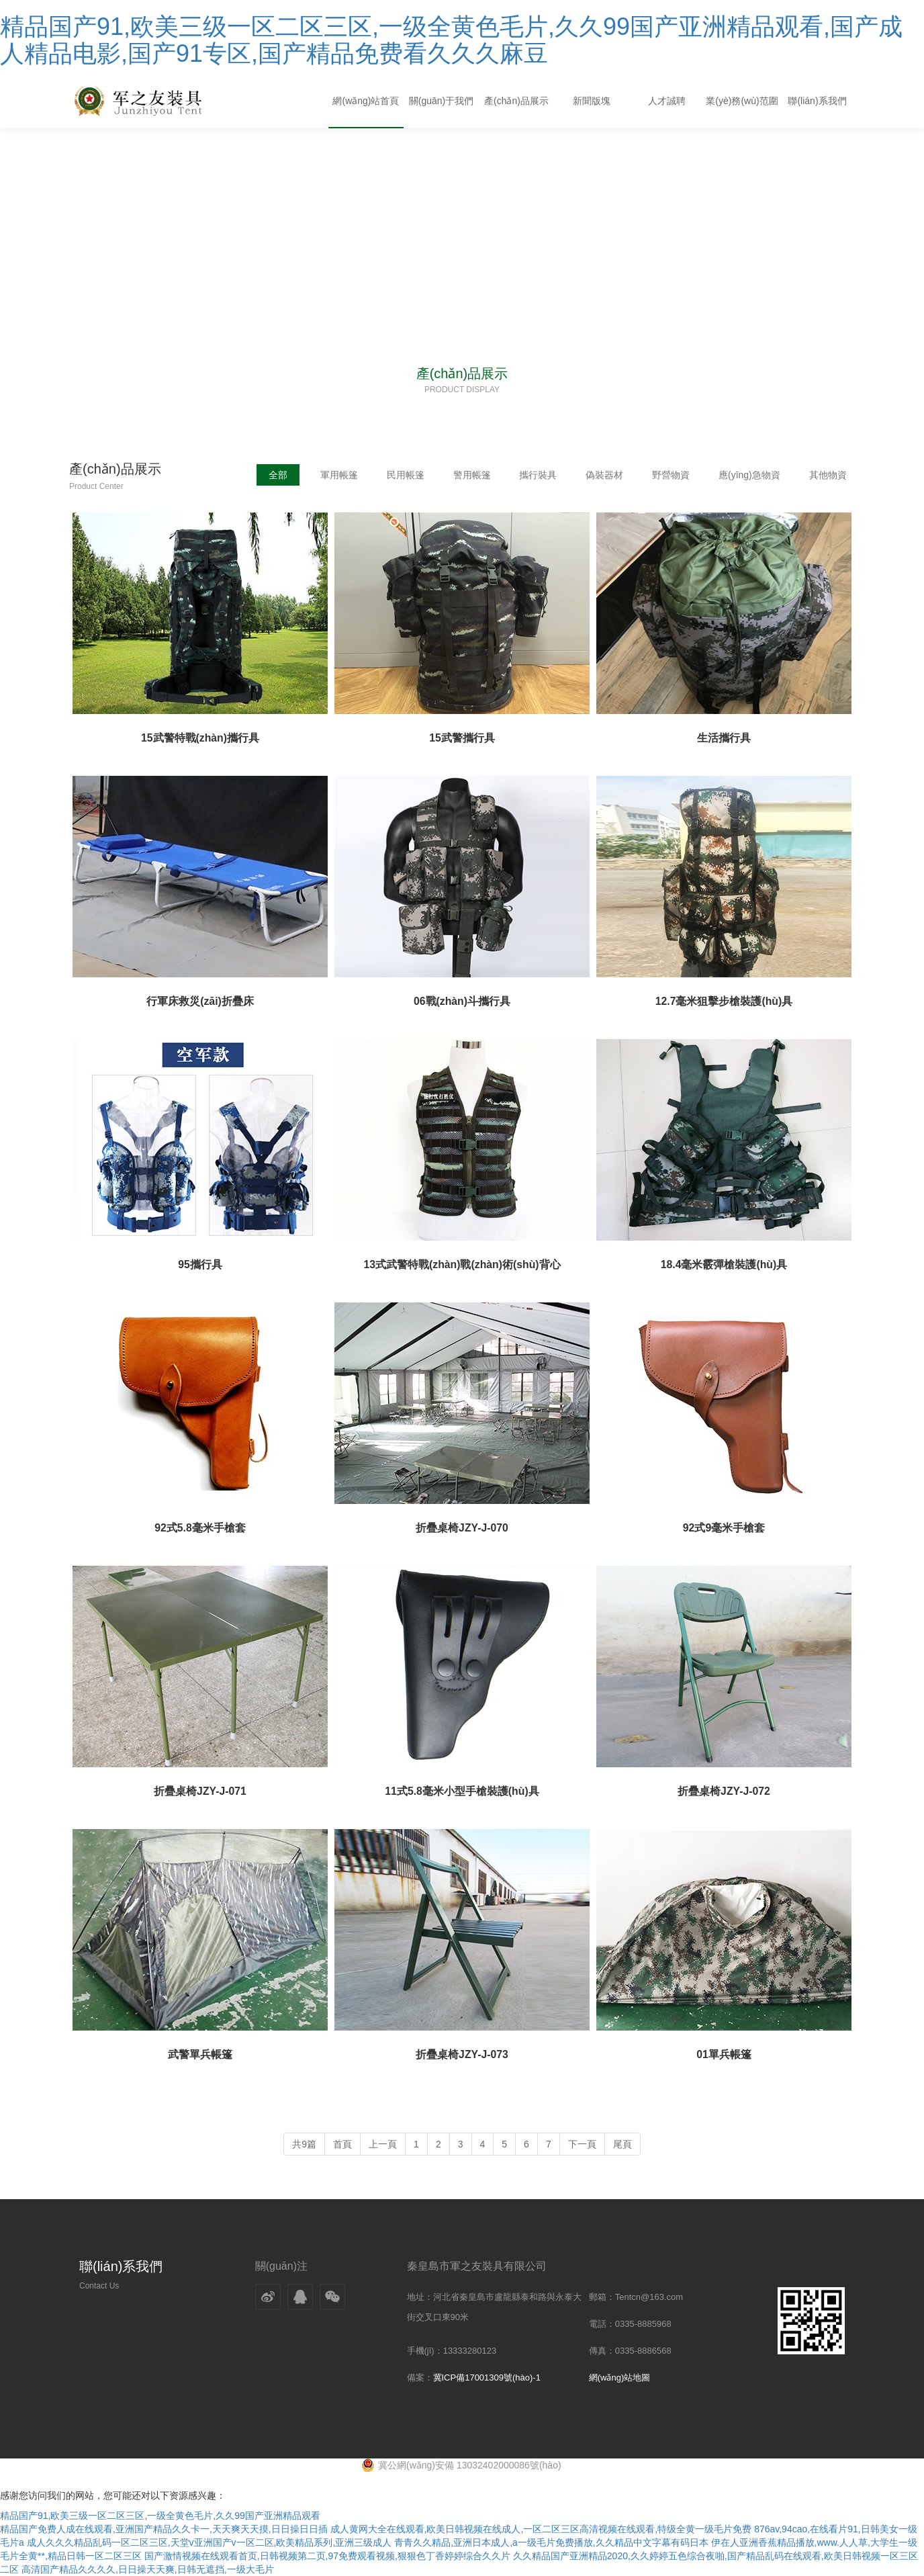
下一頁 (582, 2144)
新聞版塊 (591, 100)
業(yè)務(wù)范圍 (742, 100)
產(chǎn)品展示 (516, 100)
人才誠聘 (667, 100)
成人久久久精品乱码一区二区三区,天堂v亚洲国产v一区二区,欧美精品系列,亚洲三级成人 (209, 2542)
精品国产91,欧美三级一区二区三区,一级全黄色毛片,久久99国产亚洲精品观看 (160, 2515)
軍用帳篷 (334, 475)
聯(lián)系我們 (817, 100)
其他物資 (828, 475)
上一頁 (383, 2144)
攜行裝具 (535, 475)
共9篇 (304, 2144)
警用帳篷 (468, 475)
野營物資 (669, 475)
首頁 (342, 2144)
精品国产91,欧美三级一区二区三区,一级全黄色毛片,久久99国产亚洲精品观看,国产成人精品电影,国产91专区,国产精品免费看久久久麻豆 (451, 40)
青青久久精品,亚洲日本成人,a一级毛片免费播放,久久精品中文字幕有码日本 (551, 2542)
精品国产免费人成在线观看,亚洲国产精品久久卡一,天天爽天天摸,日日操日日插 (164, 2529)
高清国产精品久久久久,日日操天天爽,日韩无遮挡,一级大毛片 (147, 2569)
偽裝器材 (602, 475)
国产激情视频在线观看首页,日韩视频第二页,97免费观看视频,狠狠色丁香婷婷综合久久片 (327, 2555)
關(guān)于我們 (441, 100)
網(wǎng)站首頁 (365, 100)
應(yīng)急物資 (749, 475)
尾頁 (622, 2144)
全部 (272, 475)
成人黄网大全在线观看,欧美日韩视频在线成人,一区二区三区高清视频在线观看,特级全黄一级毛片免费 (541, 2529)
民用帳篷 (401, 475)
